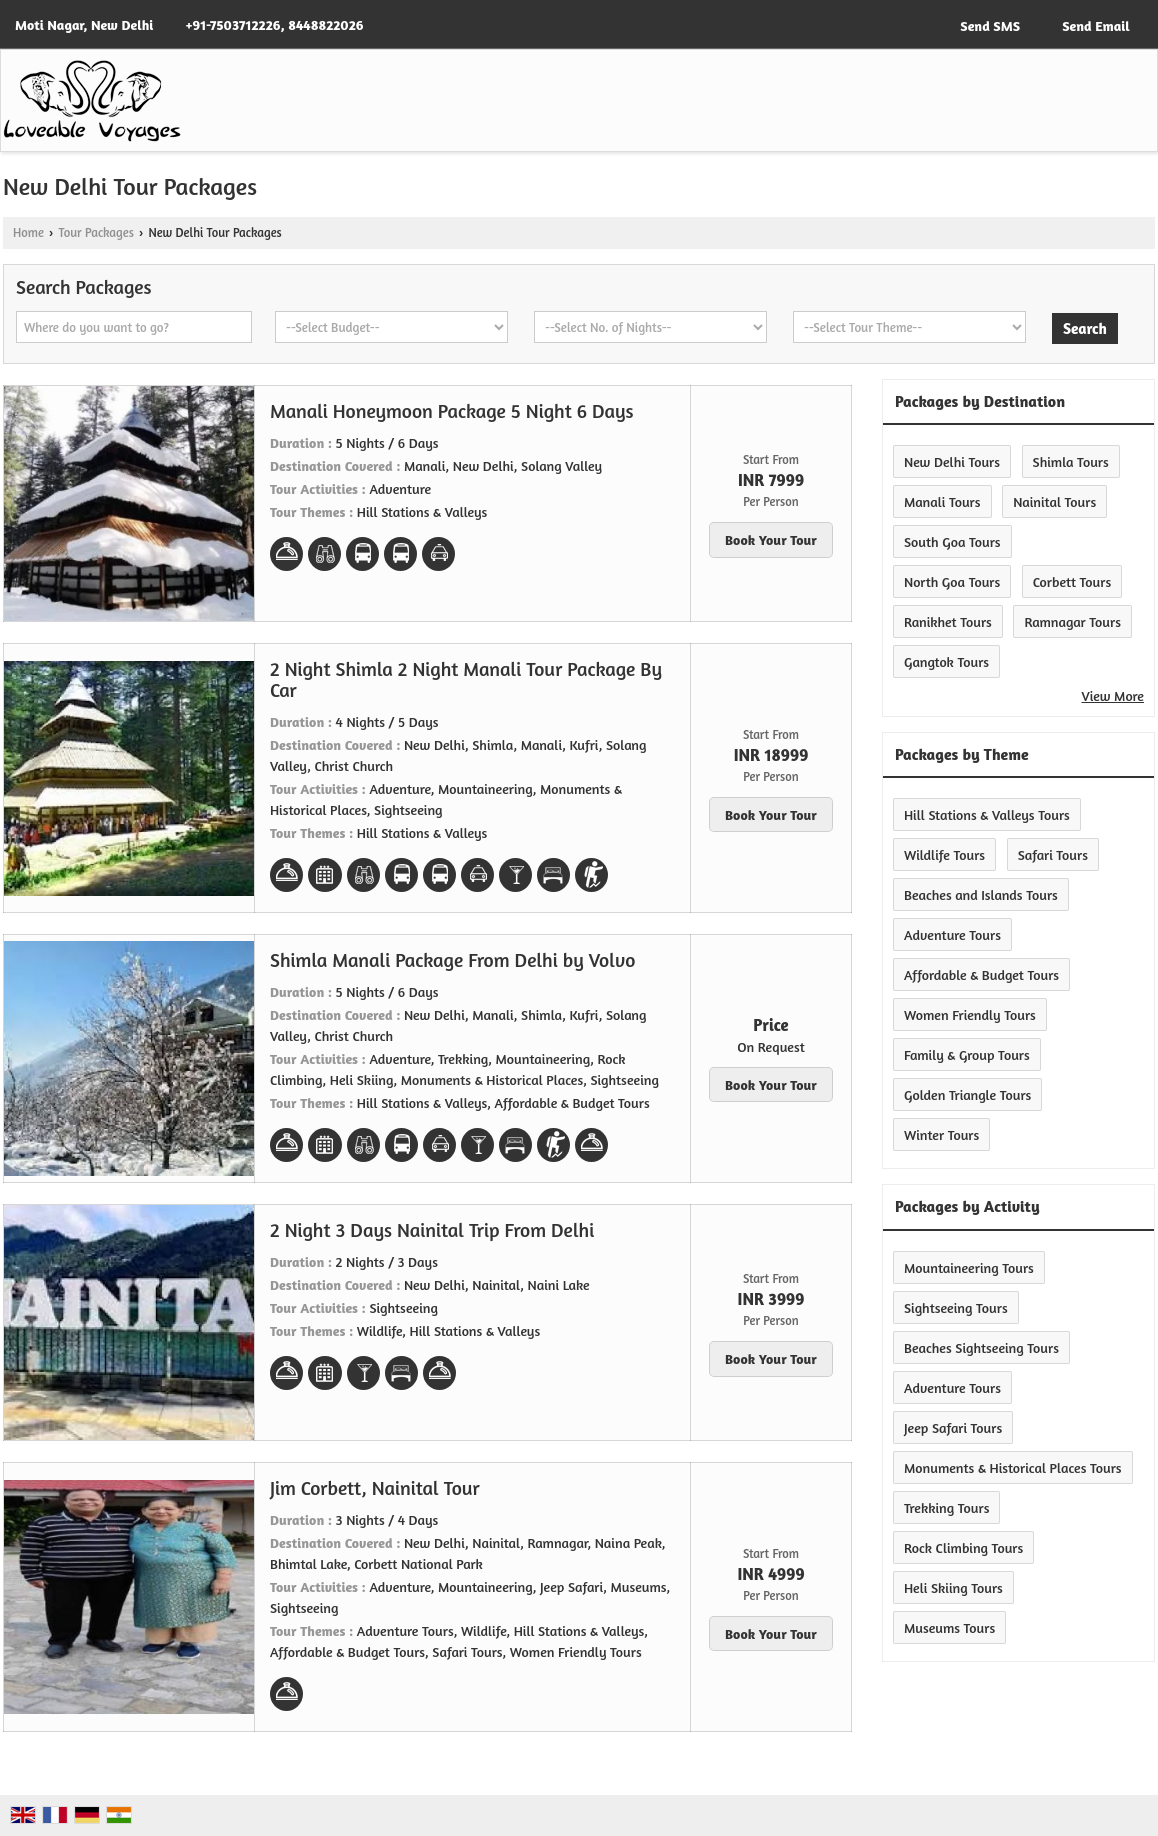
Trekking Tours (946, 1507)
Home (28, 232)
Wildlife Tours (944, 854)
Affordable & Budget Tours (981, 974)
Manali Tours (942, 501)
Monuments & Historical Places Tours (1013, 1467)
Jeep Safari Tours (953, 1427)
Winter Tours (941, 1134)
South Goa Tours (952, 541)
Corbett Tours (1072, 581)
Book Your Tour (771, 539)
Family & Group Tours (967, 1054)
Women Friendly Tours (970, 1014)
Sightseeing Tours (956, 1307)
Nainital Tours (1054, 501)
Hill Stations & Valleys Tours (987, 814)
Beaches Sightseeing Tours (981, 1347)
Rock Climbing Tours (963, 1547)
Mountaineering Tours (969, 1267)
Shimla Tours (1071, 461)
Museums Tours (949, 1627)
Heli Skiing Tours (953, 1587)
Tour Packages (95, 232)
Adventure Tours (952, 934)
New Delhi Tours (952, 461)
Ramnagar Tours (1072, 621)
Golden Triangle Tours (967, 1094)
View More (1113, 695)
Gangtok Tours (946, 661)
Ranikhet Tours (948, 621)
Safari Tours (1053, 854)
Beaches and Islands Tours (981, 894)
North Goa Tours (952, 581)
